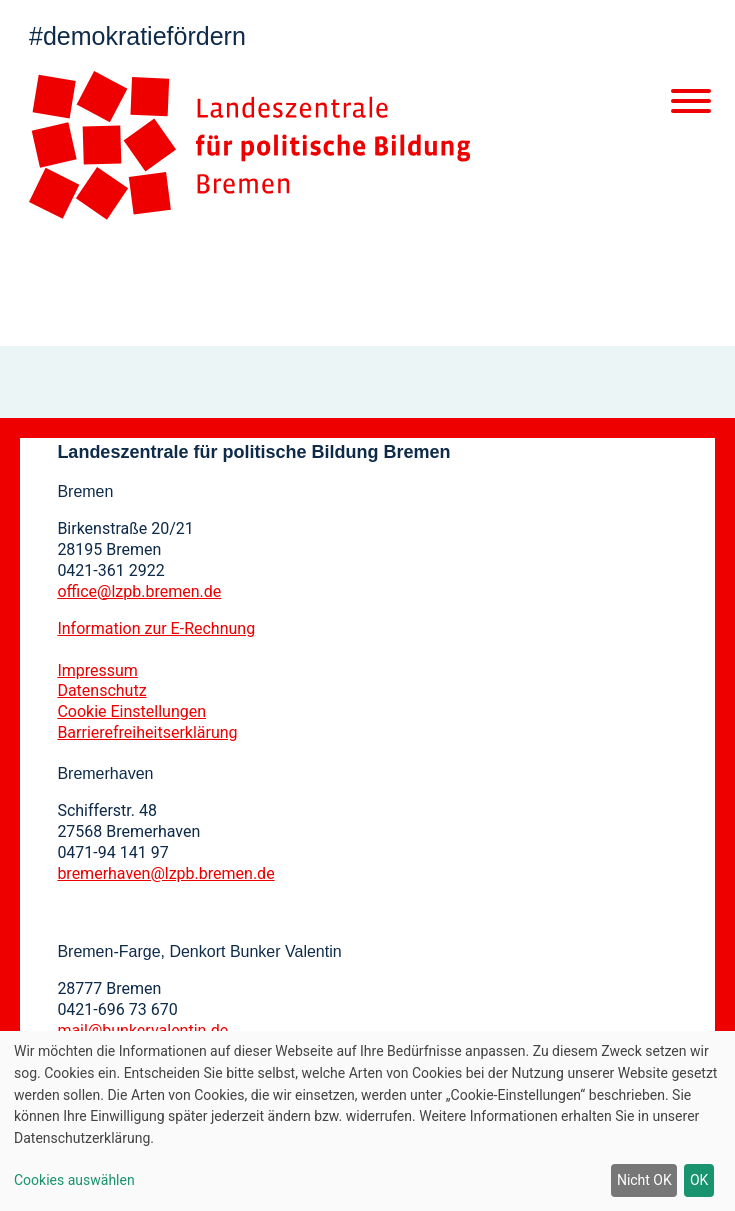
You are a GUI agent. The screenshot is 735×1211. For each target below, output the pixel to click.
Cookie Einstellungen (131, 711)
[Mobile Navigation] (691, 105)
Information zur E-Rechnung (156, 628)
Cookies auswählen (74, 1180)
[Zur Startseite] (249, 145)
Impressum (97, 670)
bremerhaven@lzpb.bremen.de (165, 873)
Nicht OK (644, 1180)
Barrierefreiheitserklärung (147, 732)
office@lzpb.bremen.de (139, 591)
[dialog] (367, 1121)
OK (699, 1180)
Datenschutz (101, 690)
